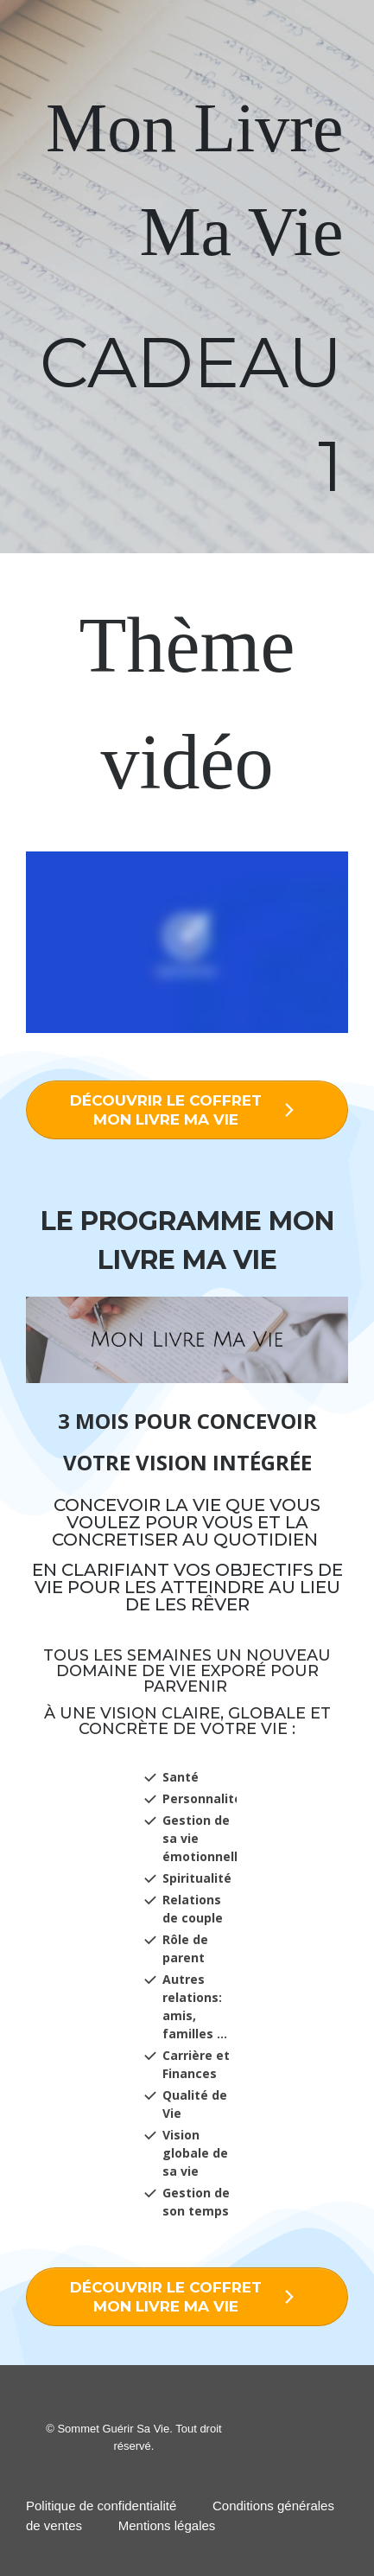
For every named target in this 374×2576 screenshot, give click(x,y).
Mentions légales (167, 2525)
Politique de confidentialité (101, 2505)
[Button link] (187, 1110)
